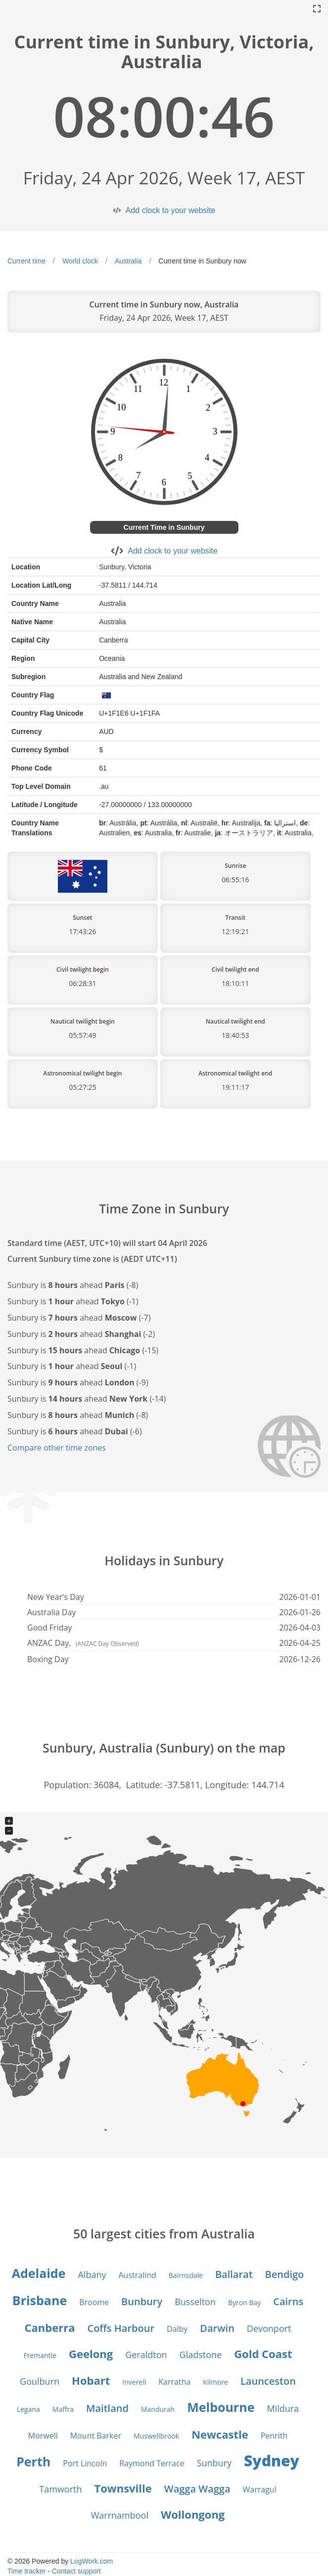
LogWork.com (91, 2561)
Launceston (268, 2381)
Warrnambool (119, 2515)
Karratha (174, 2381)
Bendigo (284, 2274)
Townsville (123, 2488)
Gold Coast (263, 2353)
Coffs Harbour (120, 2328)
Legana (28, 2409)
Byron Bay (244, 2302)
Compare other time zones (56, 1447)
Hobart (91, 2380)
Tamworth (60, 2489)
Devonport (269, 2328)
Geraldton (146, 2355)
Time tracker (26, 2571)
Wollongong (193, 2514)
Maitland (107, 2408)
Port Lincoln (85, 2463)
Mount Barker (95, 2435)
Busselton (195, 2302)
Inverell (134, 2382)
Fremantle (39, 2355)
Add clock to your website (170, 210)
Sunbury (214, 2463)
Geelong (91, 2353)
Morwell (43, 2435)
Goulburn (39, 2381)
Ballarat (234, 2274)
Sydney (271, 2460)
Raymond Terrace (151, 2463)
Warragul (260, 2489)
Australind (137, 2275)
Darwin (217, 2328)
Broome (94, 2302)
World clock (80, 261)
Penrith (274, 2435)
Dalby (177, 2328)
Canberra (50, 2327)
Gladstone (201, 2355)
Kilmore (215, 2382)
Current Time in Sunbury (164, 527)
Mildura (283, 2408)
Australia (128, 261)
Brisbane (39, 2300)
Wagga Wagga (197, 2488)
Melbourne (220, 2407)
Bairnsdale (186, 2275)
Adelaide (39, 2273)
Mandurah (158, 2409)
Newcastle (219, 2434)
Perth (33, 2461)
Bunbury (141, 2301)
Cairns (288, 2301)
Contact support (76, 2571)
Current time (26, 261)
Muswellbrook (156, 2436)
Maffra (63, 2409)
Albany (92, 2274)
